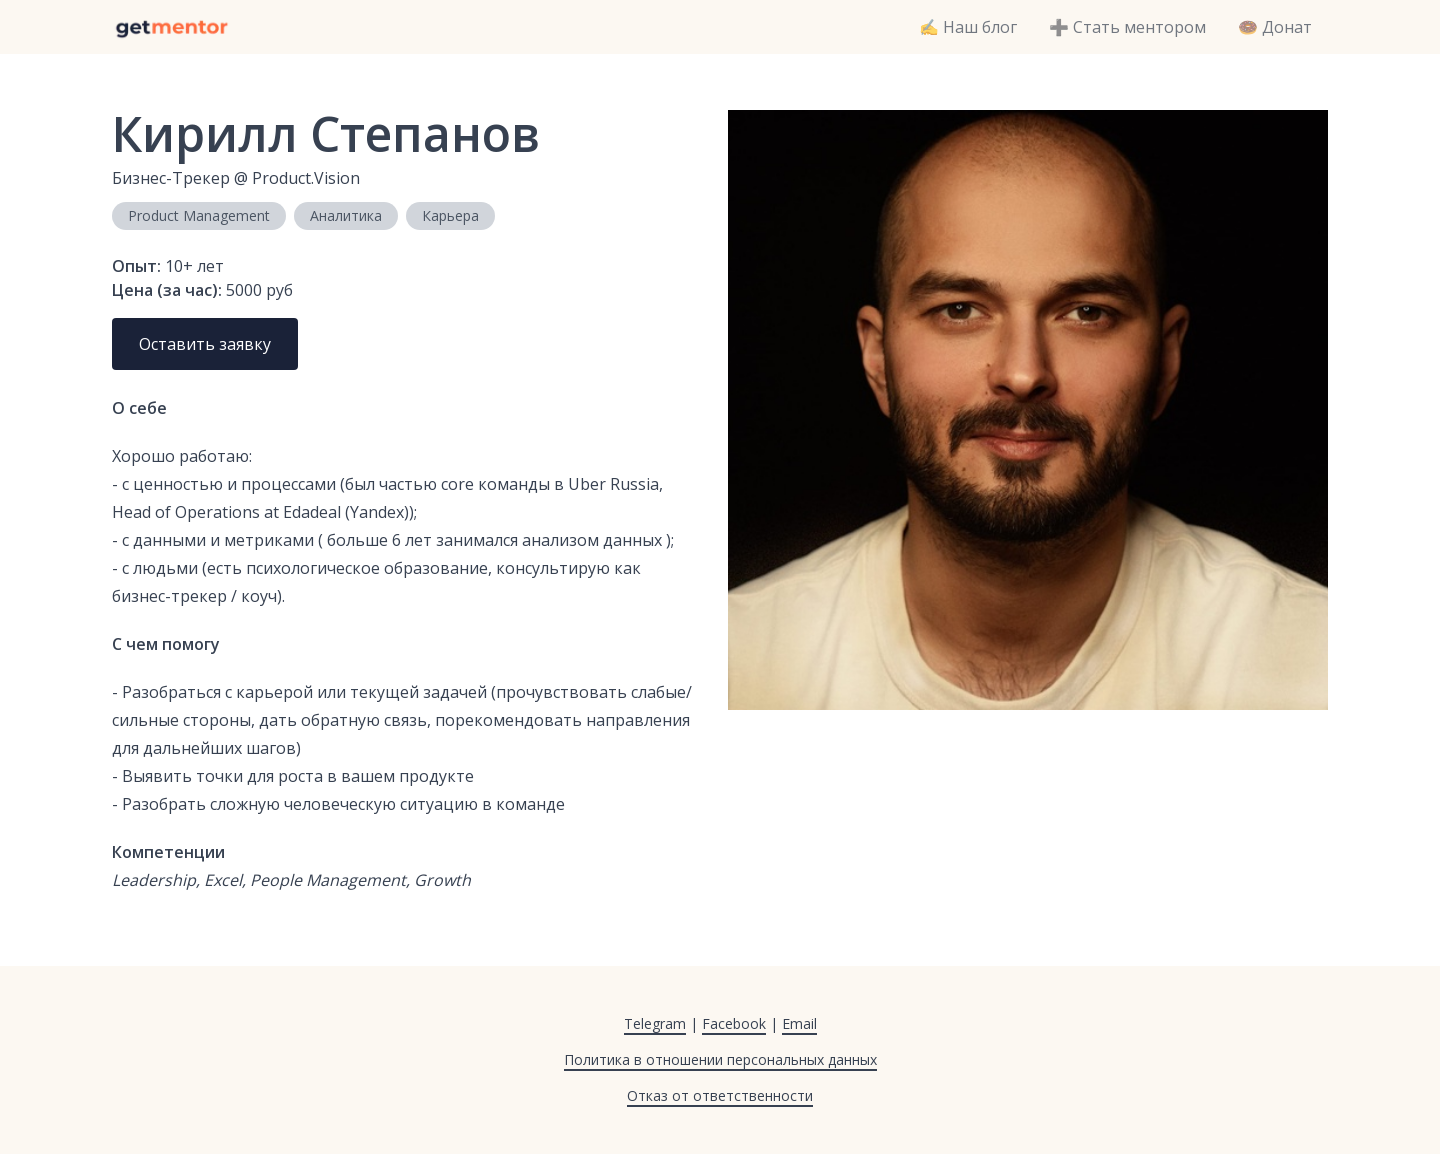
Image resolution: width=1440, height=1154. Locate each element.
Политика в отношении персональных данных (720, 1059)
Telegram (655, 1023)
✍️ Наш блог (968, 27)
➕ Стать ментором (1127, 27)
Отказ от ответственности (720, 1095)
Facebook (734, 1023)
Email (799, 1023)
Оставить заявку (205, 344)
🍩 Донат (1275, 27)
